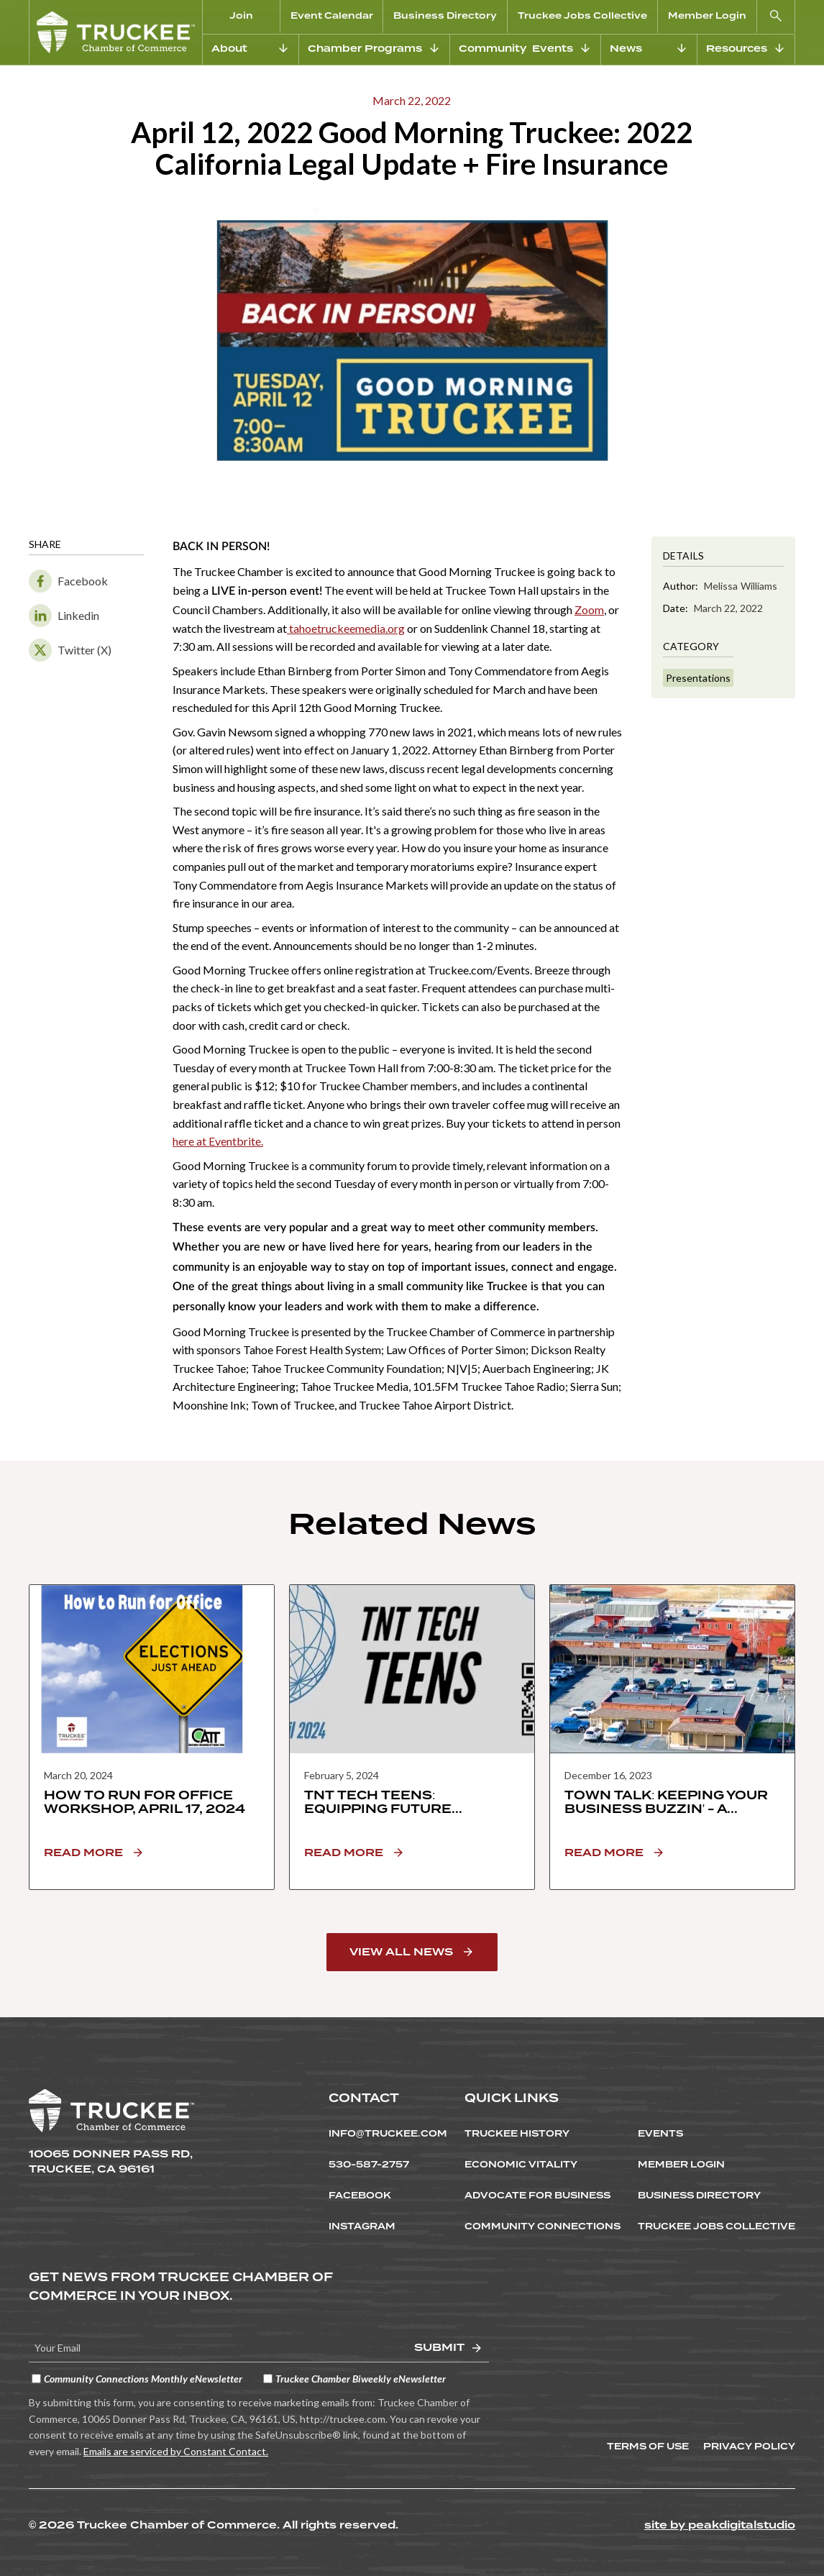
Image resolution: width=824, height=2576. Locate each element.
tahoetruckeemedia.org (346, 628)
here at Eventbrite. (218, 1141)
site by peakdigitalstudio (719, 2525)
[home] (115, 32)
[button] (776, 17)
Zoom (589, 609)
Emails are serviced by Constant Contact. (175, 2451)
